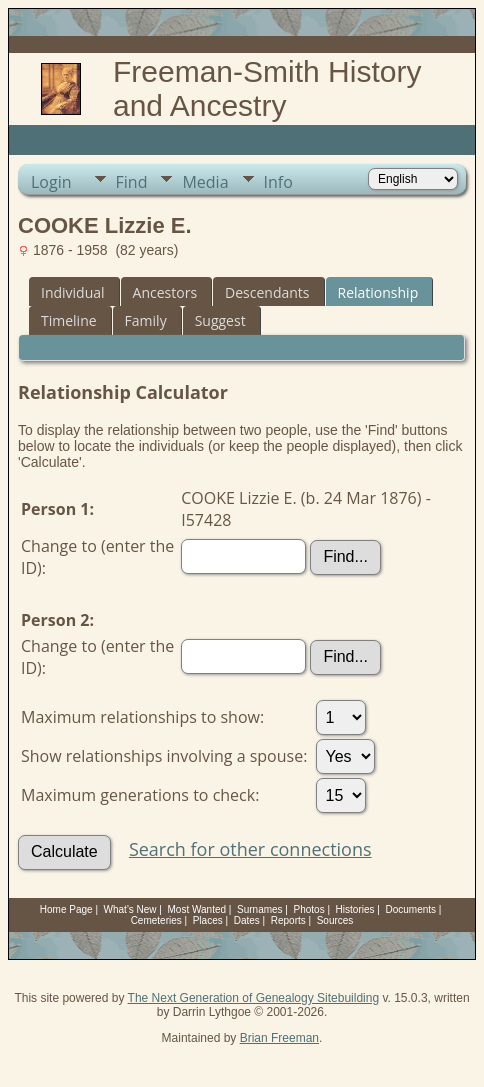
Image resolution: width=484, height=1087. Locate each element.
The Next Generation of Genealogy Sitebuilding (254, 998)
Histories (355, 909)
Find (132, 182)
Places (208, 920)
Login (51, 182)
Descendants (267, 292)
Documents (410, 909)
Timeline (69, 320)
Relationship (378, 292)
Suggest (220, 320)
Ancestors (165, 292)
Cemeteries (156, 920)
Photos (309, 909)
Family (146, 320)
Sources (335, 920)
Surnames (260, 909)
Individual (73, 292)
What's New (130, 909)
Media (205, 182)
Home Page (66, 909)
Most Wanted (197, 909)
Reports (288, 920)
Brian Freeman (279, 1038)
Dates (247, 920)
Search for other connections (250, 849)
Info (278, 182)
